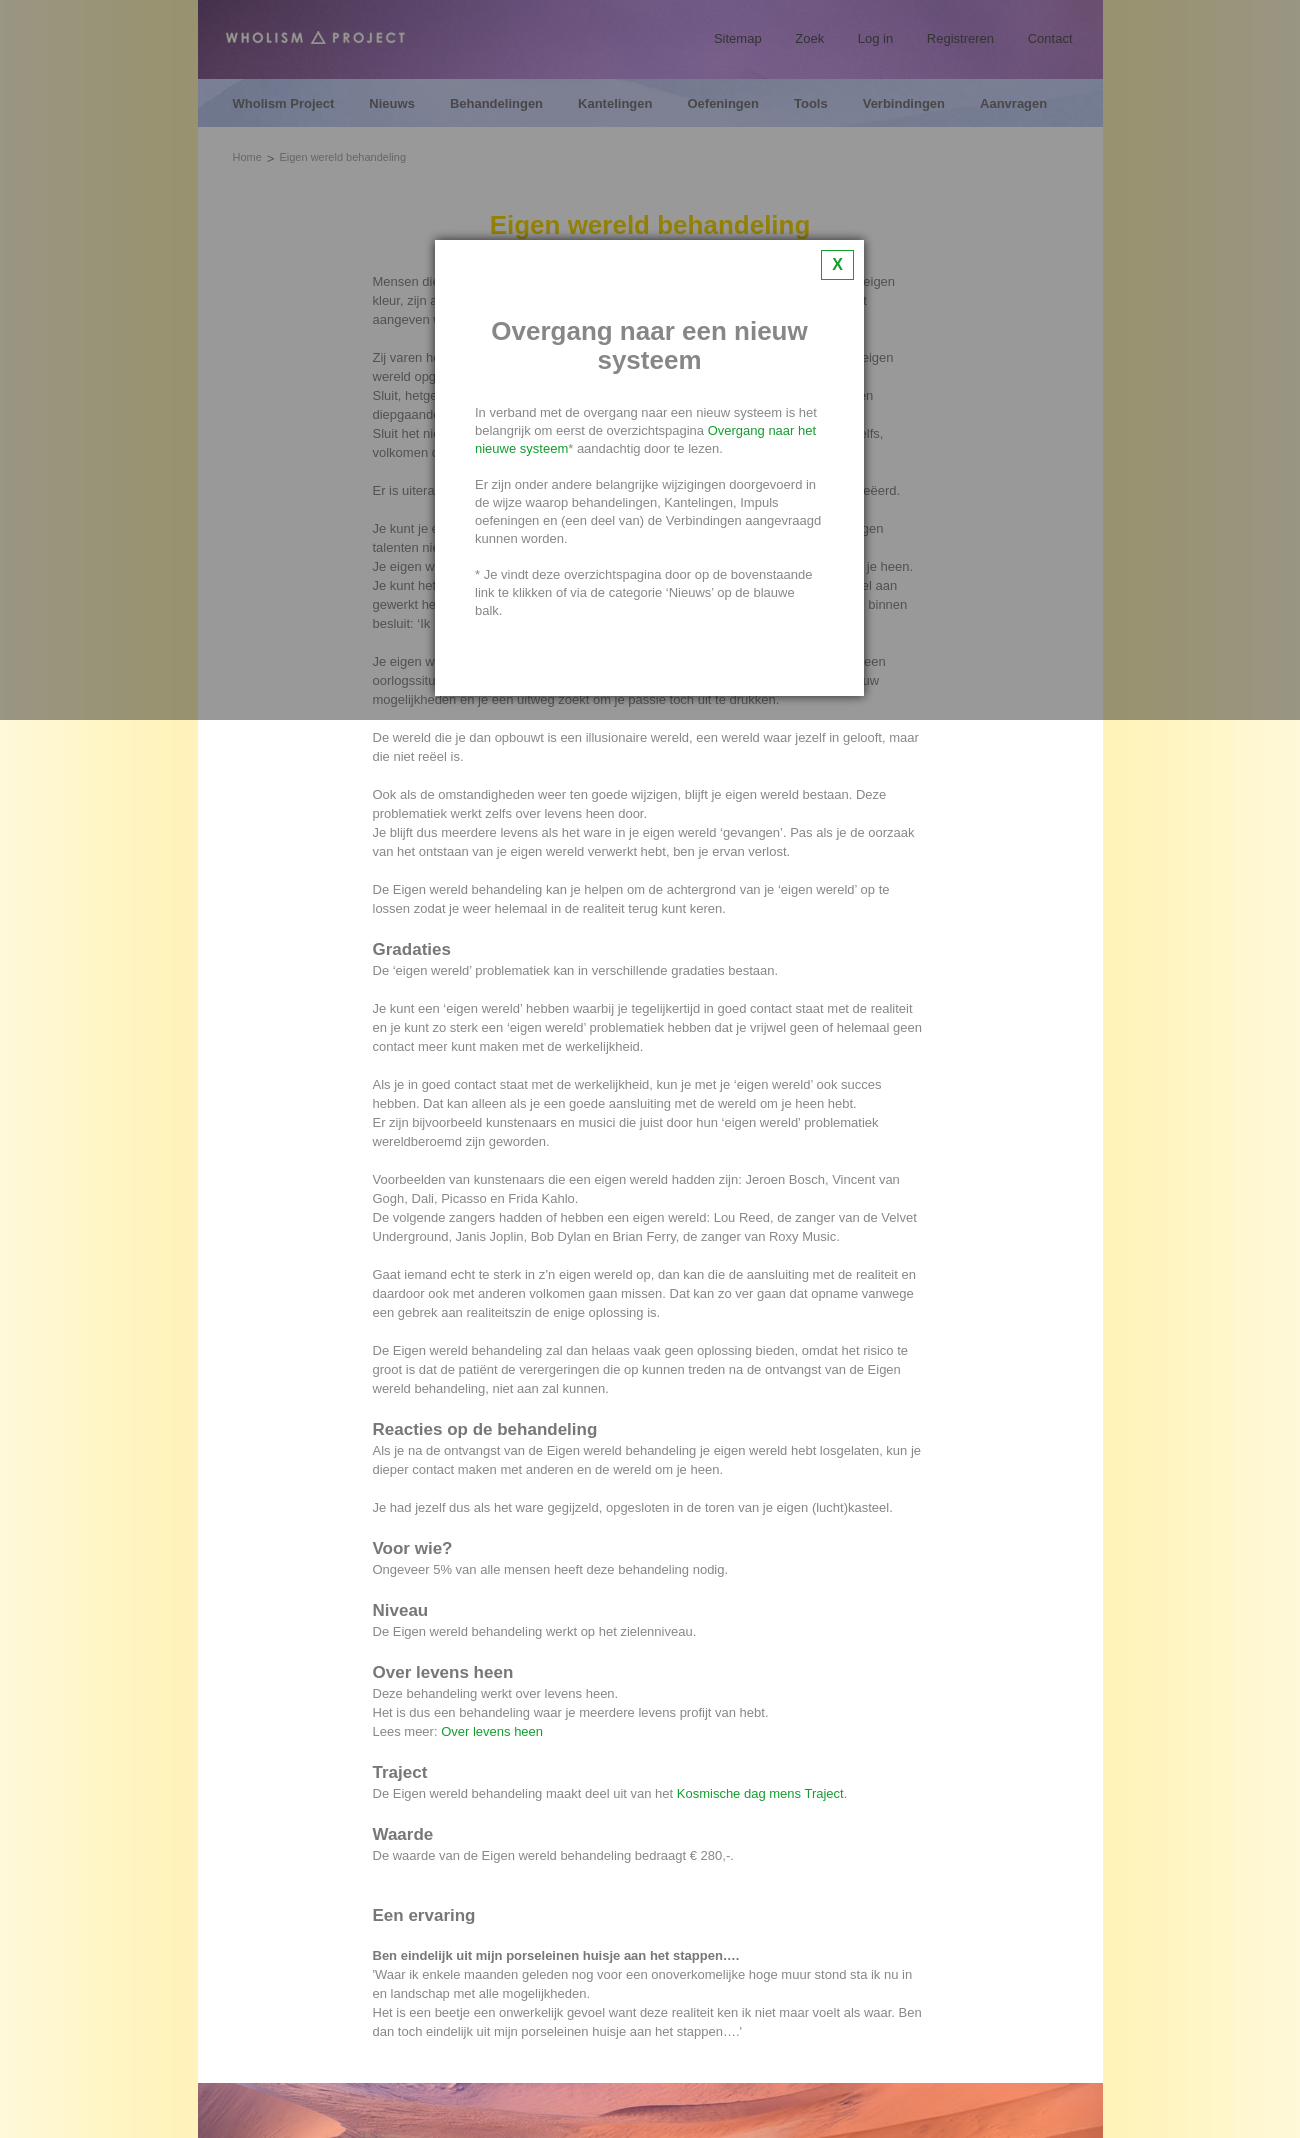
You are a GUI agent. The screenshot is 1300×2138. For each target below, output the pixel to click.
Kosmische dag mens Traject (760, 1793)
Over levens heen (492, 1731)
